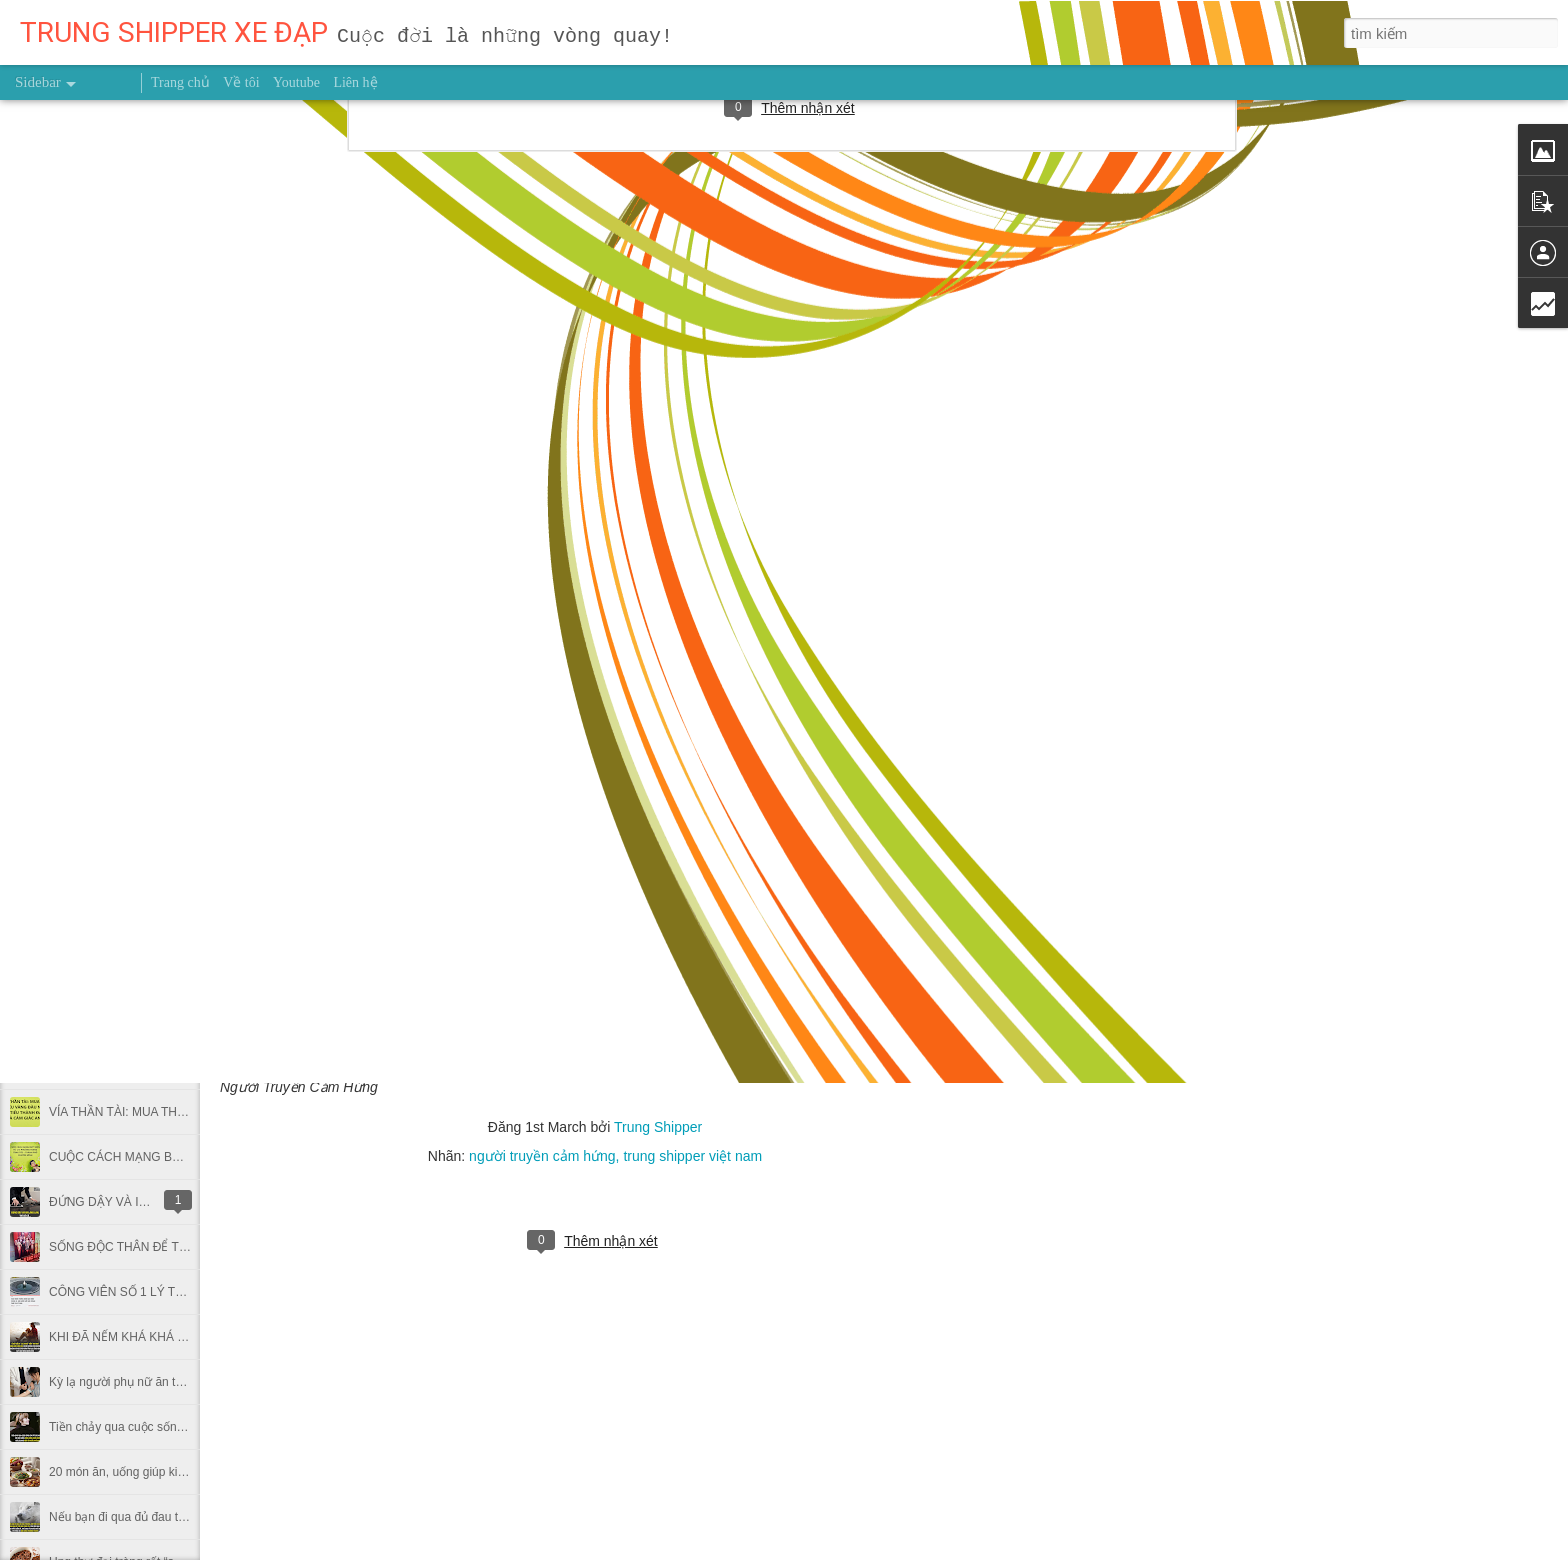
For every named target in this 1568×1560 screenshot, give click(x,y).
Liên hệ (355, 82)
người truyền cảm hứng (542, 1156)
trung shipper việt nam (692, 1156)
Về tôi (241, 82)
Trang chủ (180, 82)
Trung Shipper (658, 1127)
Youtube (296, 82)
